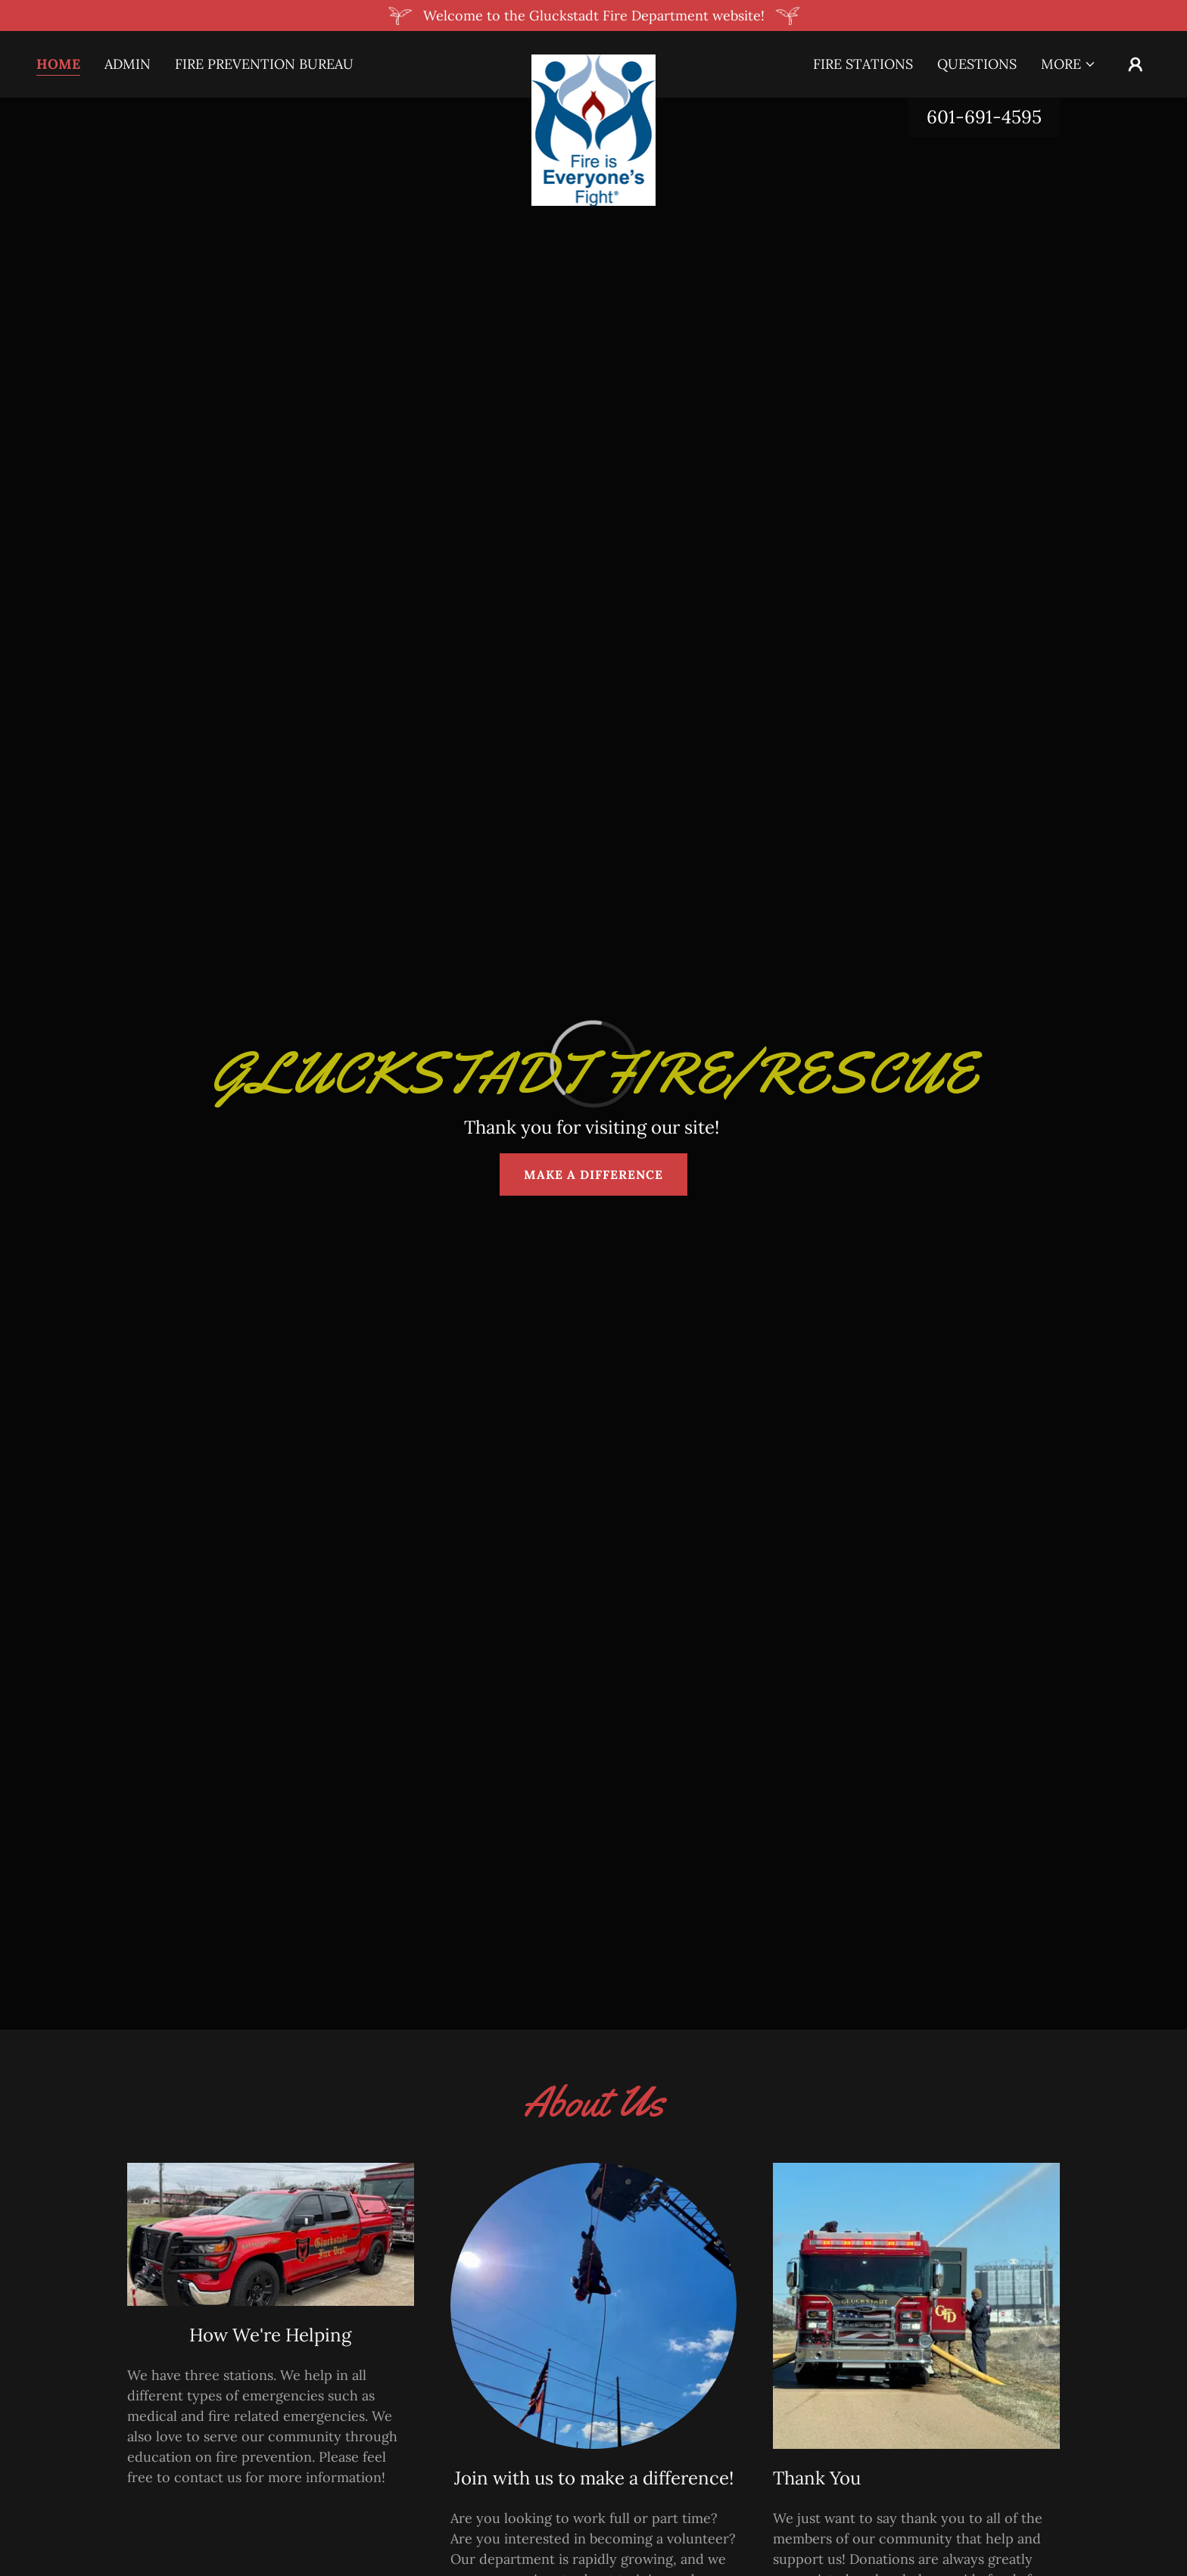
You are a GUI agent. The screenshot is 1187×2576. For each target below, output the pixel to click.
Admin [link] (127, 64)
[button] (1068, 64)
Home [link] (58, 64)
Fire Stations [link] (863, 64)
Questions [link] (977, 64)
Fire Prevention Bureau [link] (264, 64)
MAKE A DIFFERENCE (593, 1174)
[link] (594, 61)
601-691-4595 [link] (984, 117)
